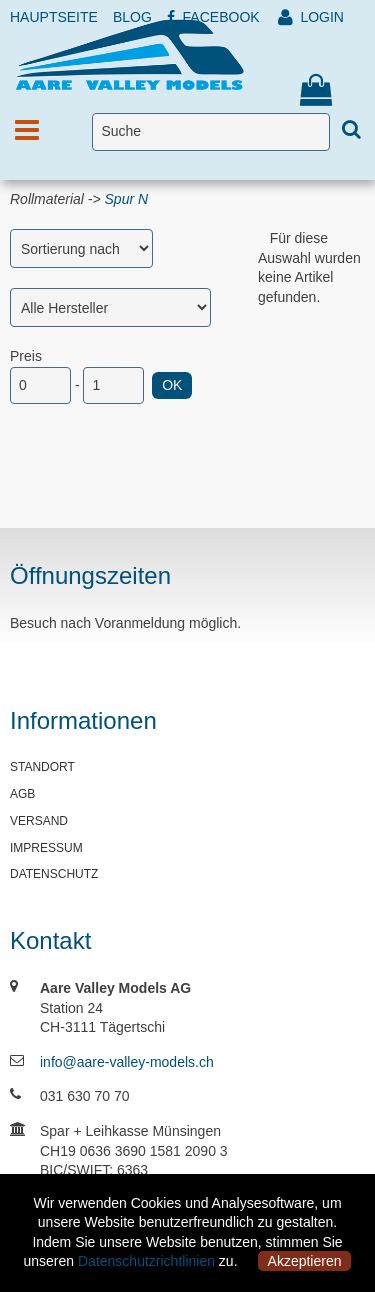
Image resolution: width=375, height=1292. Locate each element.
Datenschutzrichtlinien (146, 1261)
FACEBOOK (213, 17)
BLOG (132, 17)
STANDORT (42, 767)
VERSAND (39, 821)
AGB (22, 794)
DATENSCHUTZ (54, 874)
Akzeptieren (305, 1261)
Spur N (127, 199)
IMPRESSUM (46, 848)
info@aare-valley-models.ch (127, 1062)
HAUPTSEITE (54, 17)
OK (172, 385)
